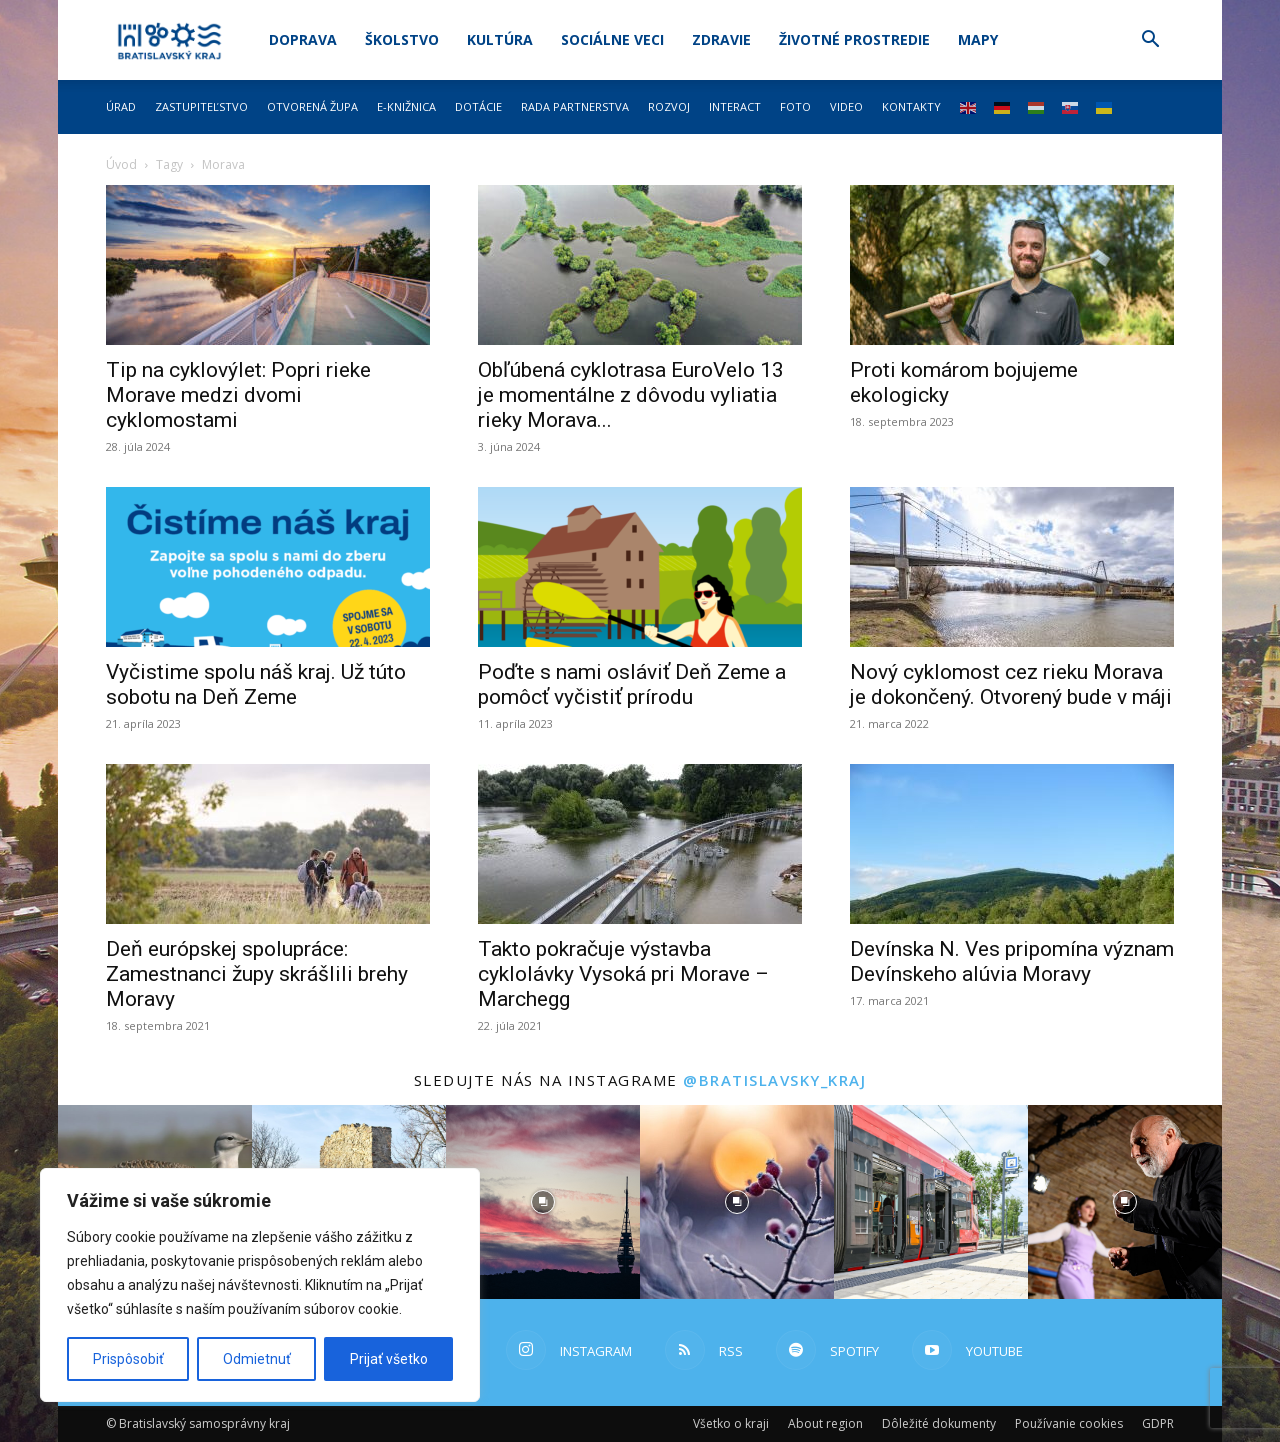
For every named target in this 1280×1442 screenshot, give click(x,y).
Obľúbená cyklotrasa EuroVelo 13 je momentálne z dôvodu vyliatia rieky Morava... (631, 395)
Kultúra (500, 39)
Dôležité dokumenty (939, 1423)
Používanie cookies (1069, 1423)
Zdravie (721, 39)
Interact (735, 106)
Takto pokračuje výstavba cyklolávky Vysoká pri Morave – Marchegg (623, 974)
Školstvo (402, 39)
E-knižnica (406, 106)
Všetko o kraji (731, 1423)
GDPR (1158, 1423)
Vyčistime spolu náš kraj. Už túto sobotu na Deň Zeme (256, 684)
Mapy (978, 39)
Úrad (121, 106)
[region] (260, 1285)
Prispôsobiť (128, 1359)
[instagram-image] (543, 1202)
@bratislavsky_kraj (774, 1080)
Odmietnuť (257, 1359)
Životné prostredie (854, 39)
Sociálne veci (612, 39)
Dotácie (478, 106)
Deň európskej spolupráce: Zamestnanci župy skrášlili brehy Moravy (257, 974)
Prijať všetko (389, 1359)
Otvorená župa (312, 106)
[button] (1150, 41)
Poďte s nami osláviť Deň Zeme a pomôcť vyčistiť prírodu (632, 684)
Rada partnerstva (575, 106)
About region (825, 1423)
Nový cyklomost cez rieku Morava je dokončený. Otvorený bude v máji (1011, 684)
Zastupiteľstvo (201, 106)
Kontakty (911, 106)
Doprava (303, 39)
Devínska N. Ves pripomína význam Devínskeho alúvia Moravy (1012, 961)
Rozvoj (669, 106)
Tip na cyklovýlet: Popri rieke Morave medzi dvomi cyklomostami (238, 395)
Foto (795, 106)
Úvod (121, 164)
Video (846, 106)
